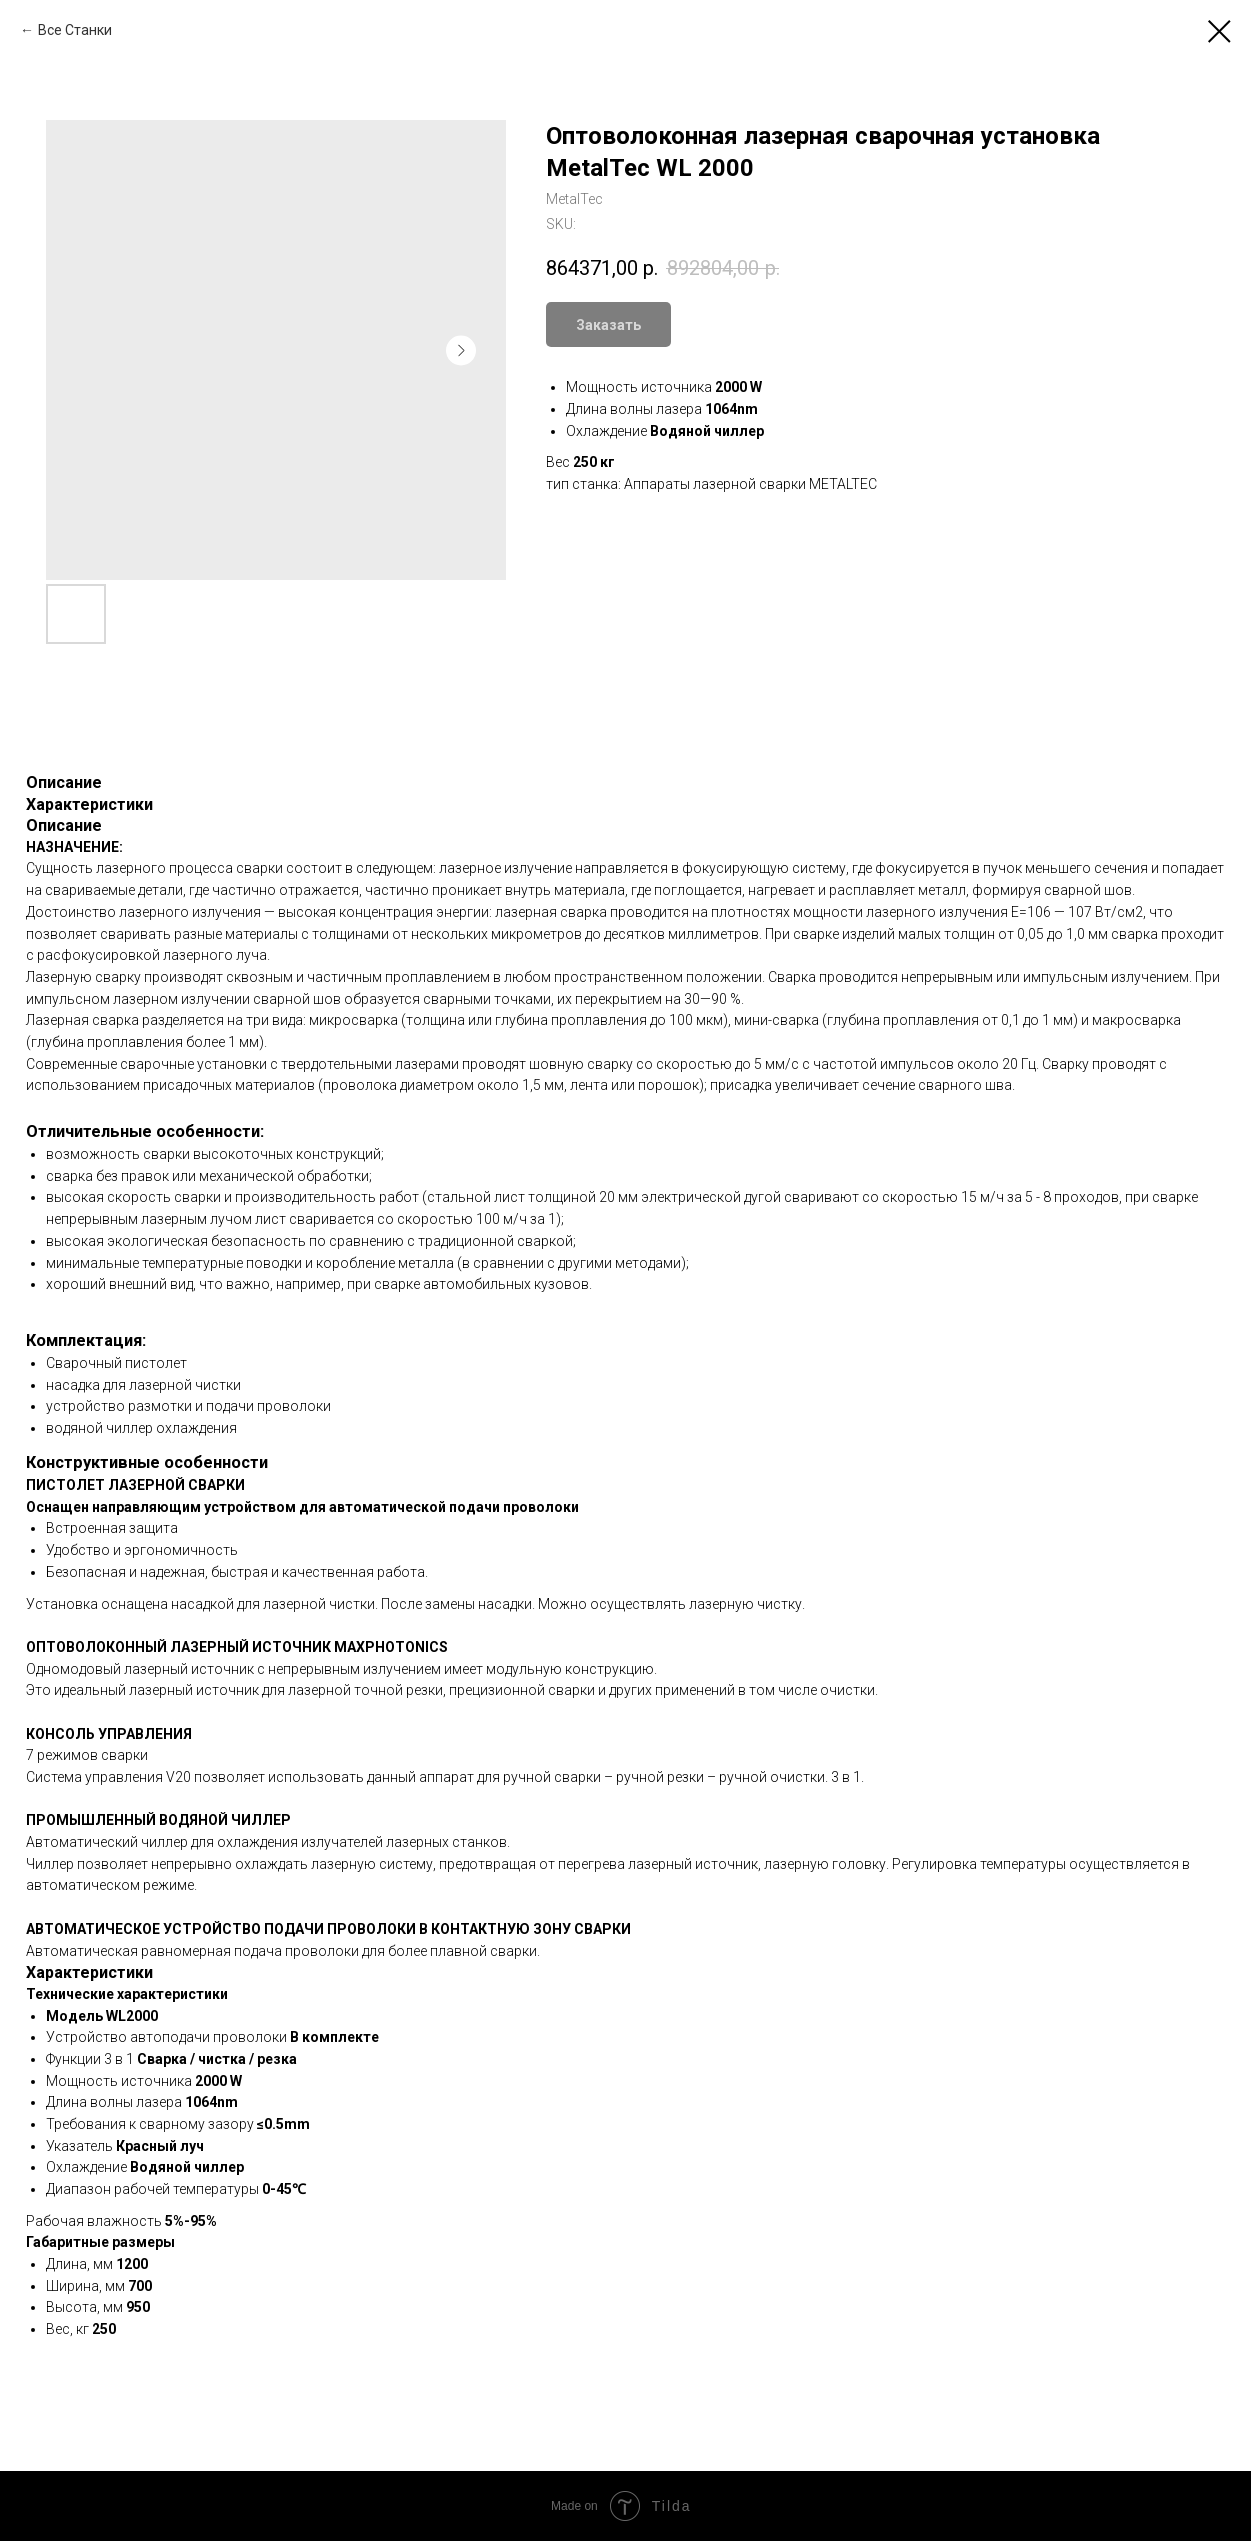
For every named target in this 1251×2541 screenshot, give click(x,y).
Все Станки (75, 30)
